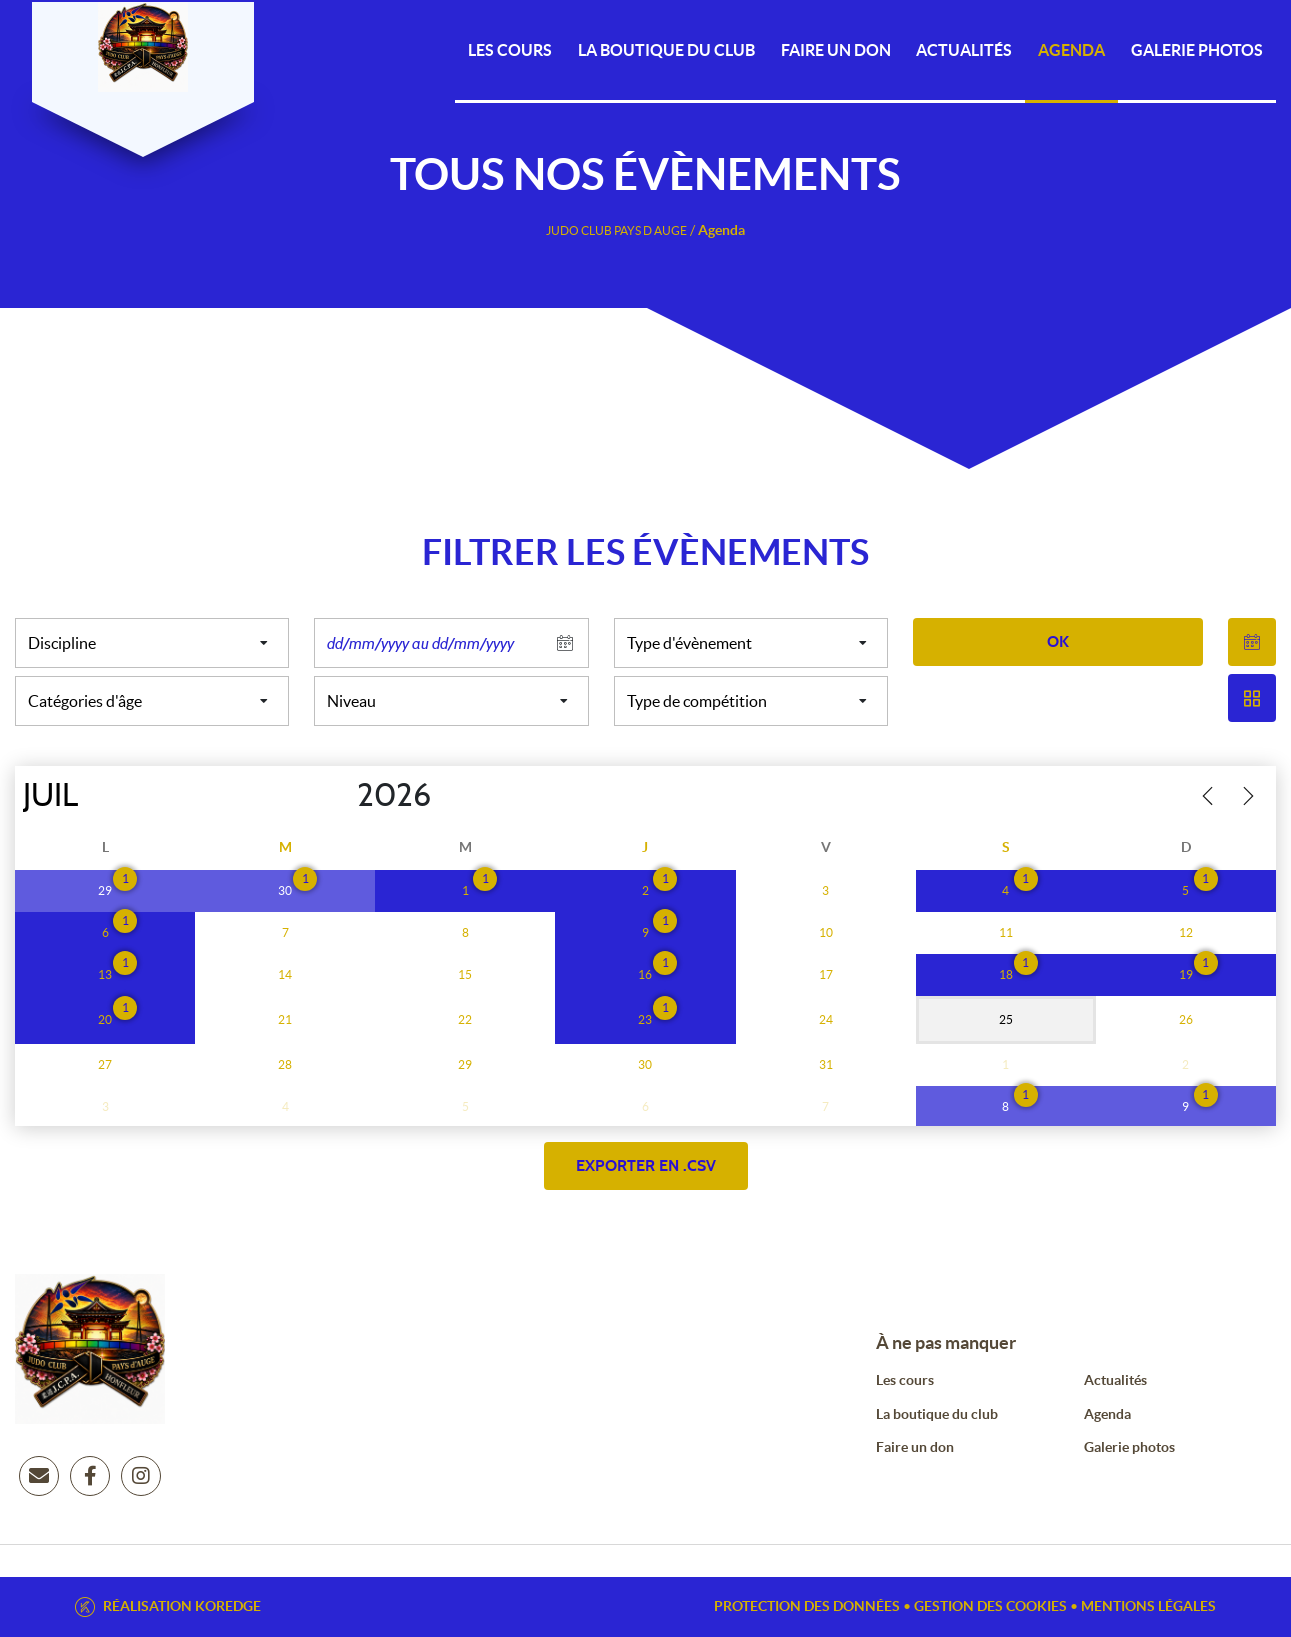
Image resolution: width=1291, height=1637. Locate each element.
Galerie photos (1197, 50)
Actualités (964, 50)
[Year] (341, 796)
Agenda (1071, 50)
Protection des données (807, 1606)
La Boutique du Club (666, 50)
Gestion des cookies (990, 1606)
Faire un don (915, 1447)
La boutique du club (937, 1414)
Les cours (510, 50)
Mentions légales (1148, 1606)
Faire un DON (836, 50)
